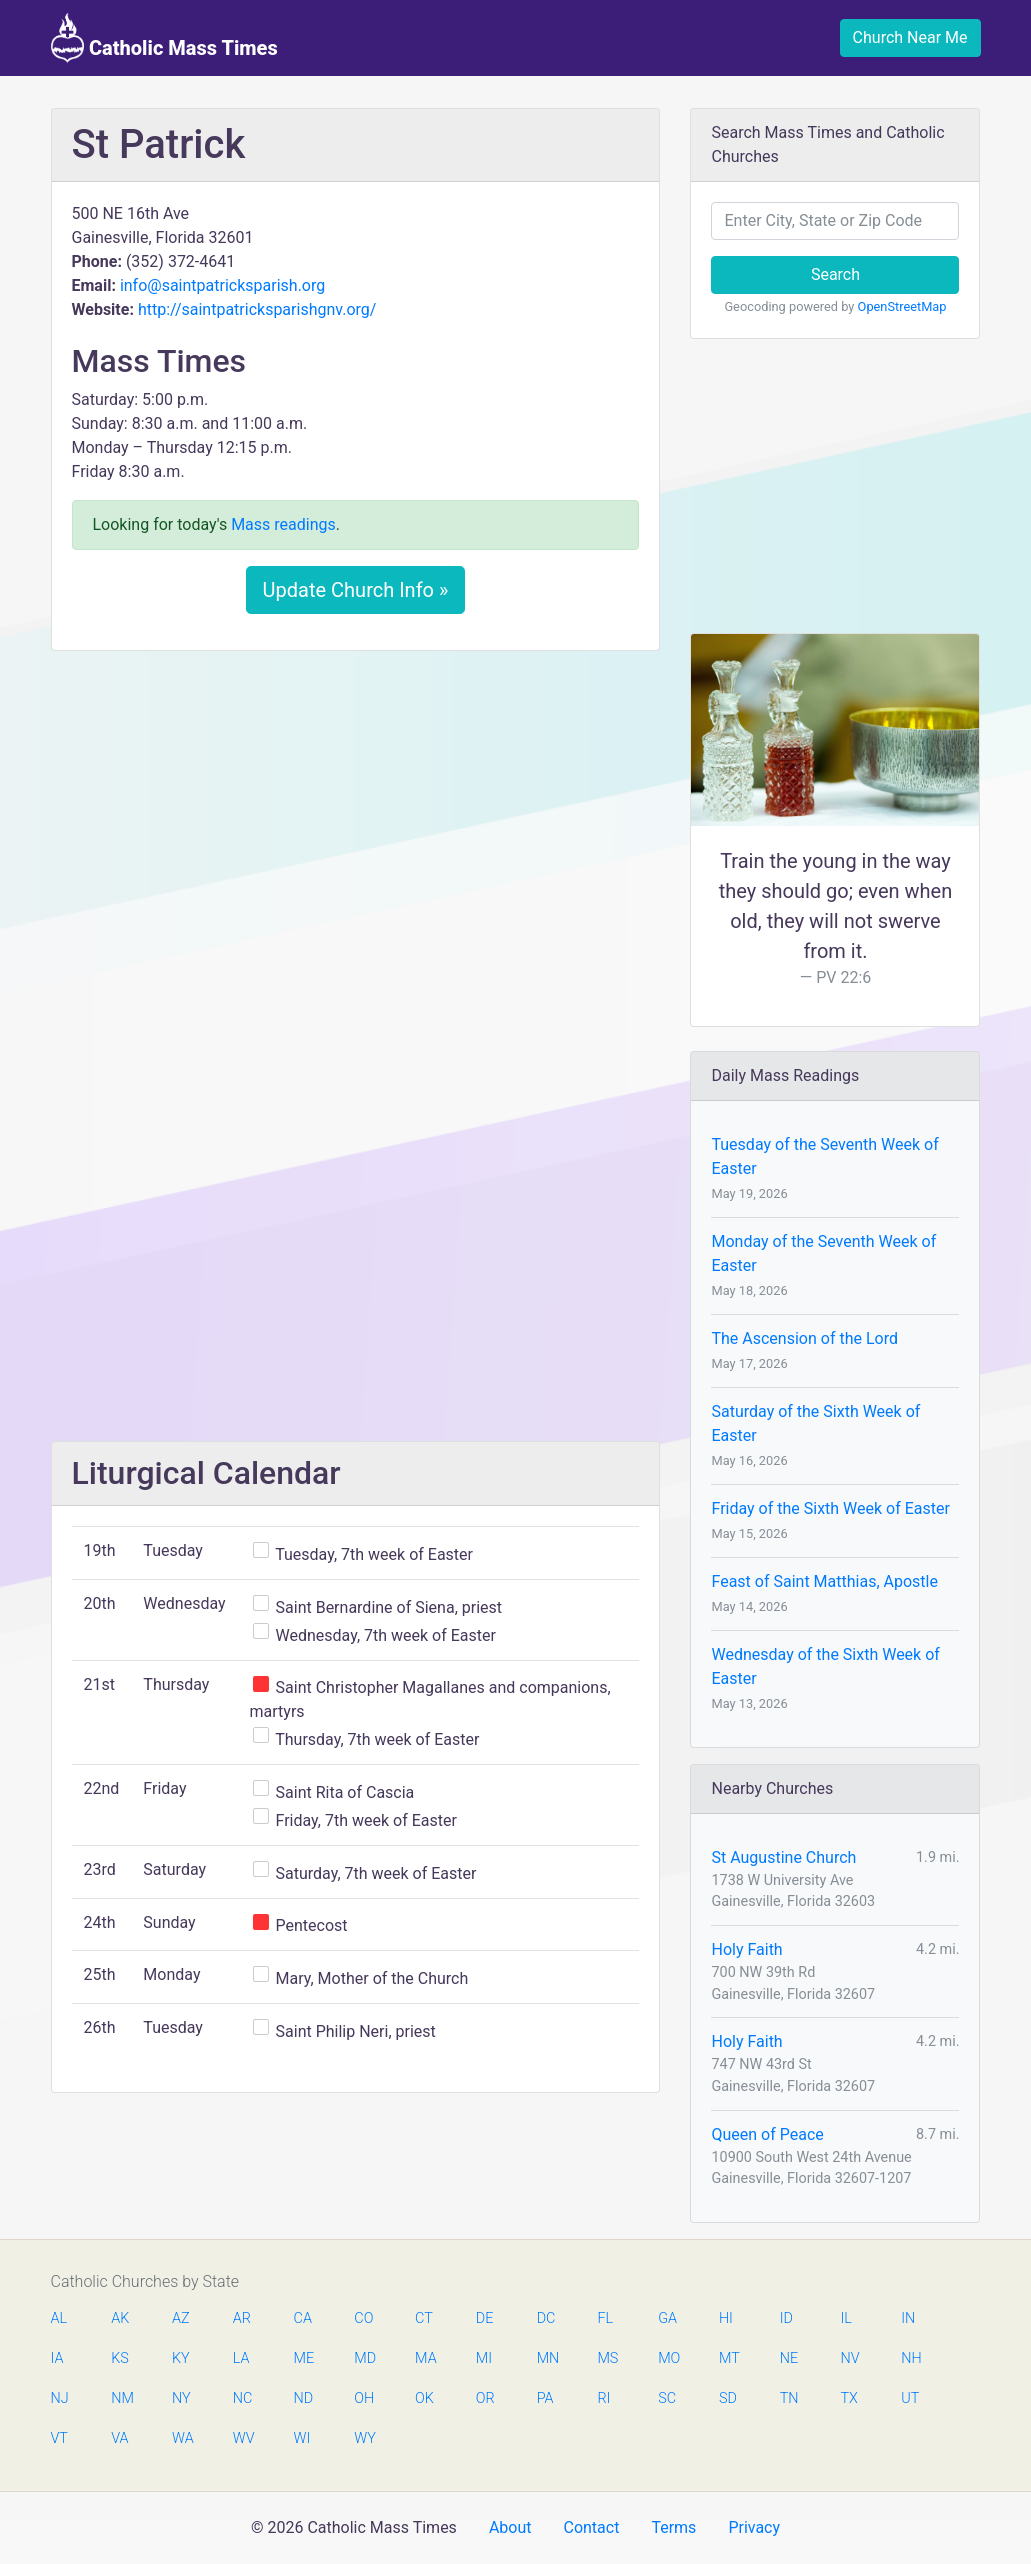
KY (181, 2358)
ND (304, 2398)
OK (424, 2398)
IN (908, 2318)
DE (485, 2318)
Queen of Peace (767, 2134)
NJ (60, 2398)
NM (121, 2398)
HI (726, 2318)
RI (603, 2398)
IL (845, 2318)
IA (57, 2358)
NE (789, 2358)
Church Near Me (910, 37)
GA (667, 2318)
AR (242, 2318)
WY (364, 2438)
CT (424, 2318)
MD (364, 2358)
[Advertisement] (356, 815)
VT (59, 2438)
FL (605, 2318)
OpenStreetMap (902, 306)
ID (786, 2318)
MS (607, 2358)
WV (243, 2438)
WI (302, 2438)
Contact (591, 2527)
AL (59, 2318)
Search (835, 274)
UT (910, 2398)
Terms (673, 2527)
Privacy (754, 2527)
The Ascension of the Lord (804, 1338)
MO (668, 2358)
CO (363, 2318)
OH (364, 2398)
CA (303, 2318)
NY (181, 2398)
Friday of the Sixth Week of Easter (830, 1508)
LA (241, 2358)
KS (120, 2358)
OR (485, 2398)
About (510, 2527)
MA (425, 2358)
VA (119, 2438)
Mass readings (283, 524)
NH (911, 2358)
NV (849, 2358)
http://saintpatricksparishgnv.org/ (257, 309)
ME (304, 2358)
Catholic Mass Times (164, 38)
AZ (181, 2318)
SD (728, 2398)
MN (547, 2358)
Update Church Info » (356, 590)
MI (484, 2358)
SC (667, 2398)
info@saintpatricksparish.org (222, 285)
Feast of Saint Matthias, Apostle (824, 1581)
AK (120, 2318)
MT (729, 2358)
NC (243, 2398)
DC (546, 2318)
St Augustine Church (783, 1857)
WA (182, 2438)
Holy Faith (746, 1949)
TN (789, 2398)
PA (545, 2398)
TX (848, 2398)
